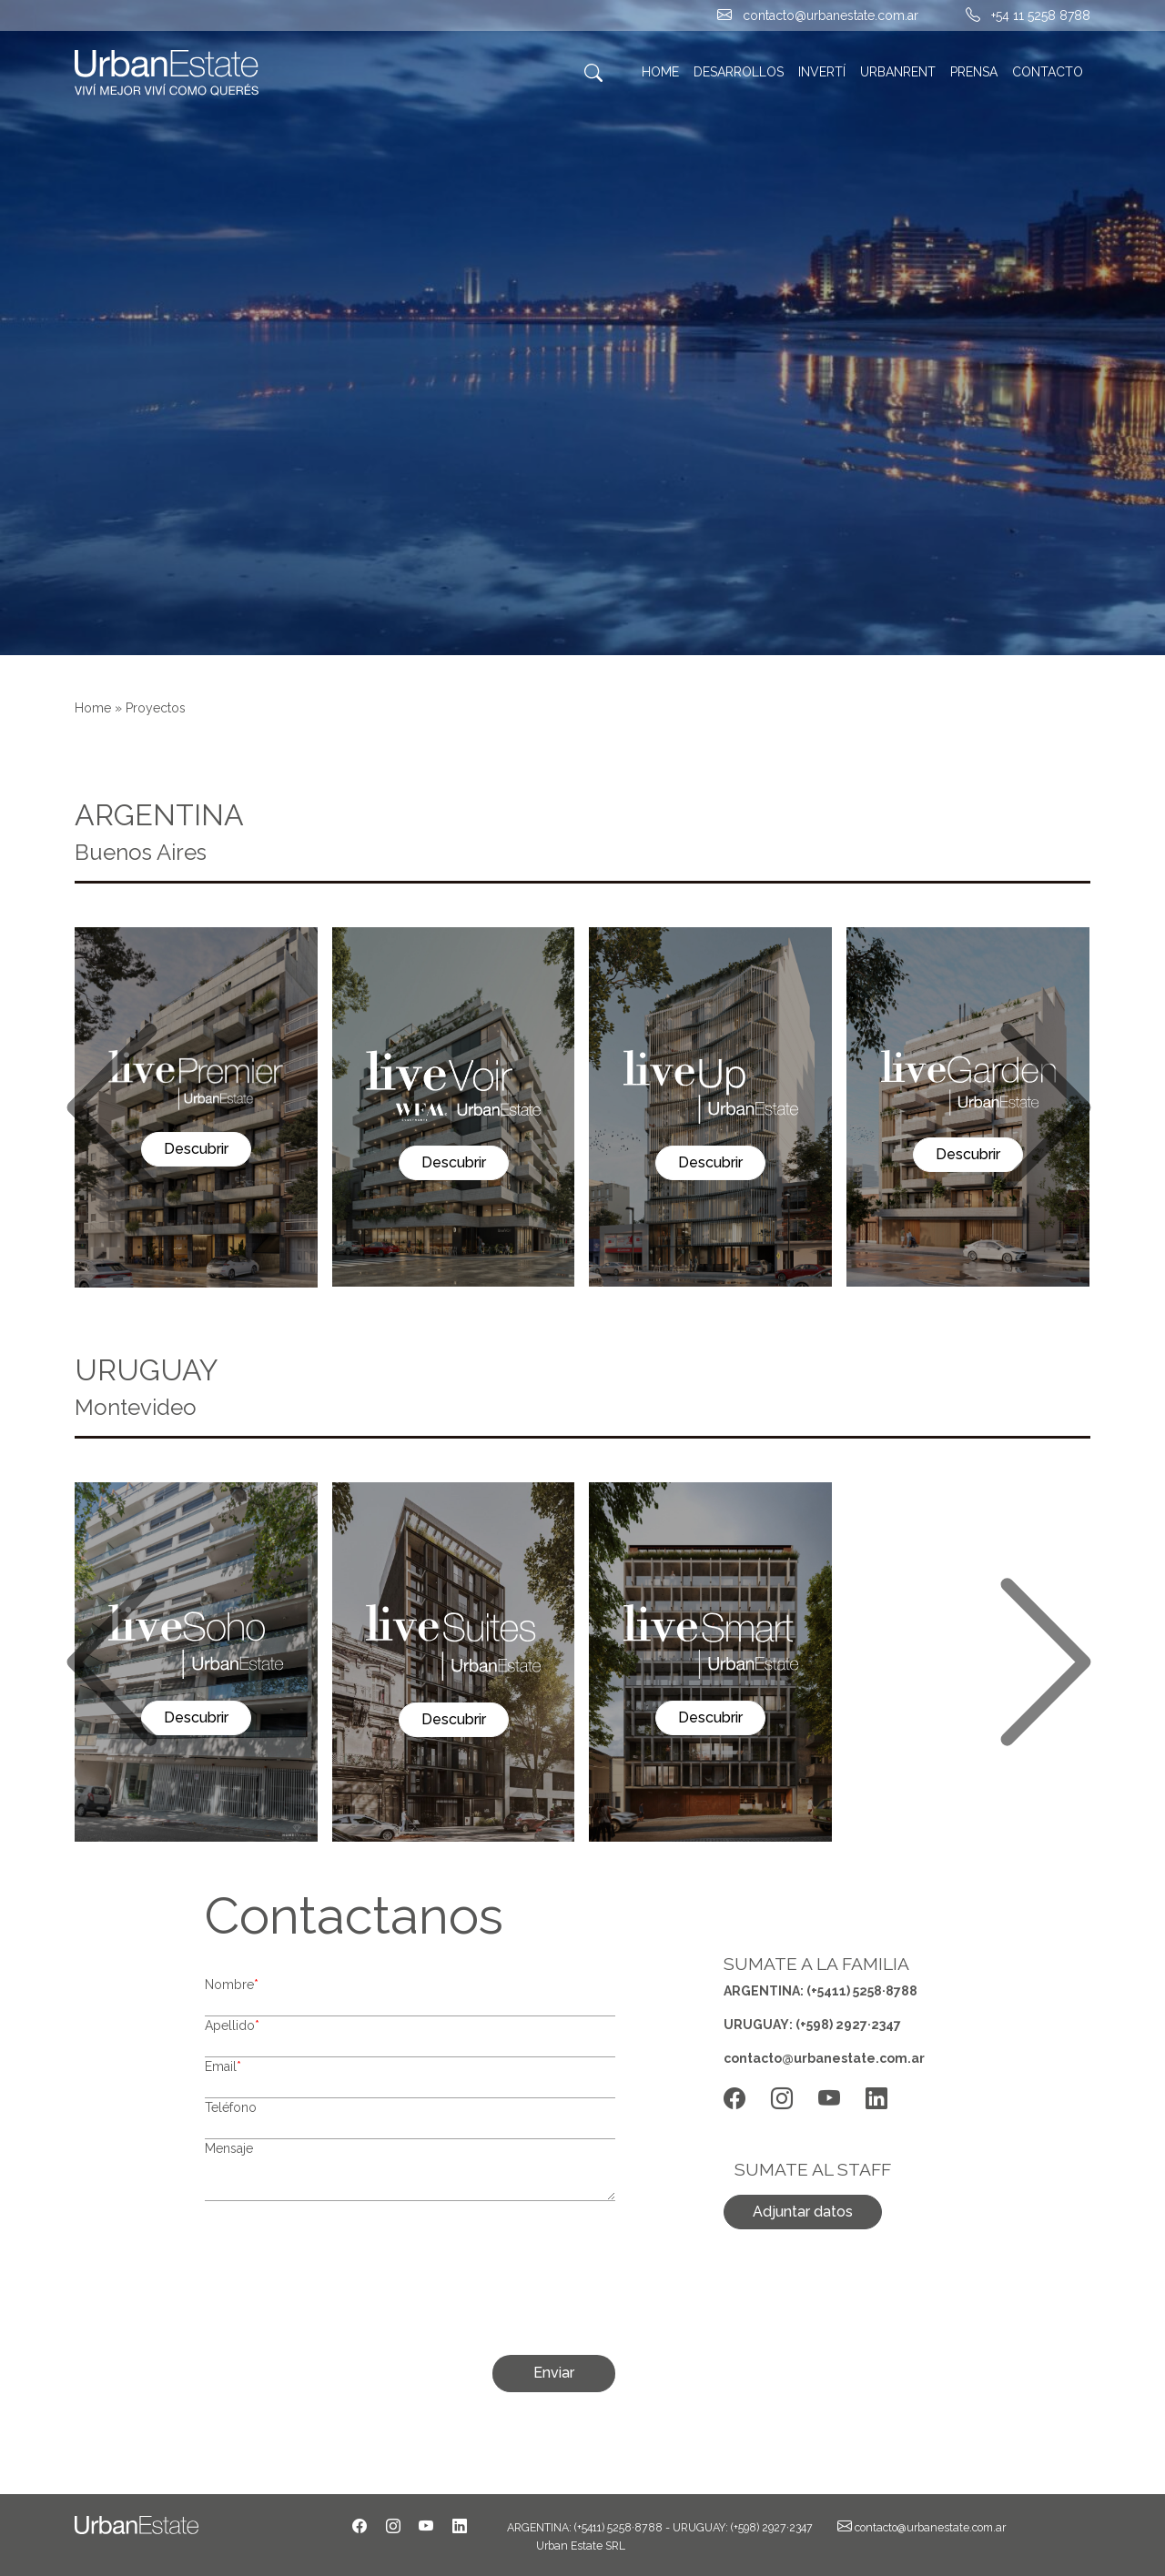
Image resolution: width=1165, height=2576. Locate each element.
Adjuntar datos (803, 2211)
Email (223, 2066)
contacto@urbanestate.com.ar (830, 15)
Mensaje (229, 2148)
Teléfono (231, 2107)
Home (93, 708)
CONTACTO (1047, 72)
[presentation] (522, 2285)
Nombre (231, 1984)
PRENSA (974, 72)
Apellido (232, 2025)
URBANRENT (898, 72)
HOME (660, 72)
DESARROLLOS (739, 72)
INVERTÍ (822, 72)
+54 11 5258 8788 (1040, 15)
